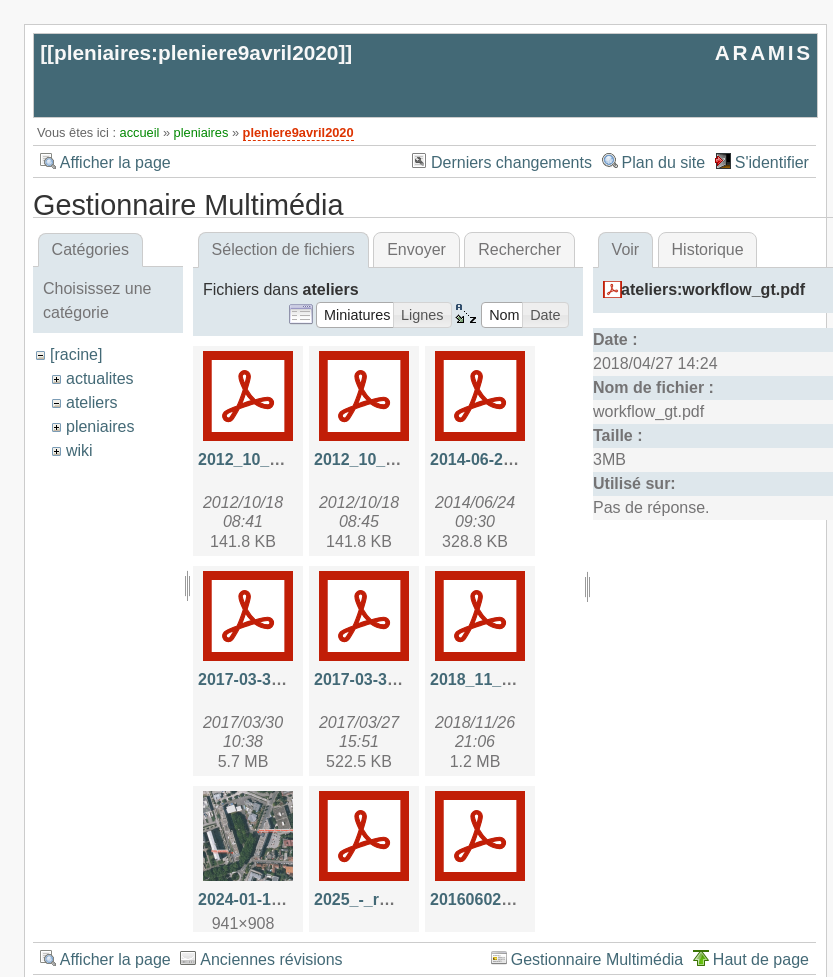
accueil (140, 132)
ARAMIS (764, 52)
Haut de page (761, 959)
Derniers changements (511, 162)
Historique (708, 249)
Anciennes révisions (271, 959)
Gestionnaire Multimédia (597, 959)
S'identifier (772, 162)
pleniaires (201, 132)
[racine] (76, 354)
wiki (79, 450)
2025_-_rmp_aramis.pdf (403, 899)
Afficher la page (115, 162)
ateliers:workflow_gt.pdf (713, 289)
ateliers (92, 402)
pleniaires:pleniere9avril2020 (196, 52)
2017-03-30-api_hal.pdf (284, 679)
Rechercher (519, 249)
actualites (100, 378)
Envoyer (416, 249)
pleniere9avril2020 (298, 132)
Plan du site (664, 162)
